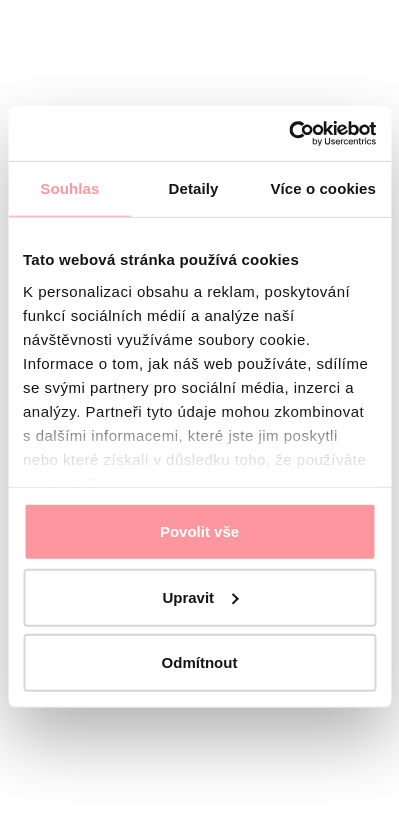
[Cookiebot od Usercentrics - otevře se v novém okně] (288, 133)
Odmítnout (200, 662)
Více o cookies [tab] (323, 188)
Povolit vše (199, 531)
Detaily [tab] (194, 188)
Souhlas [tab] (69, 188)
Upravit (200, 596)
